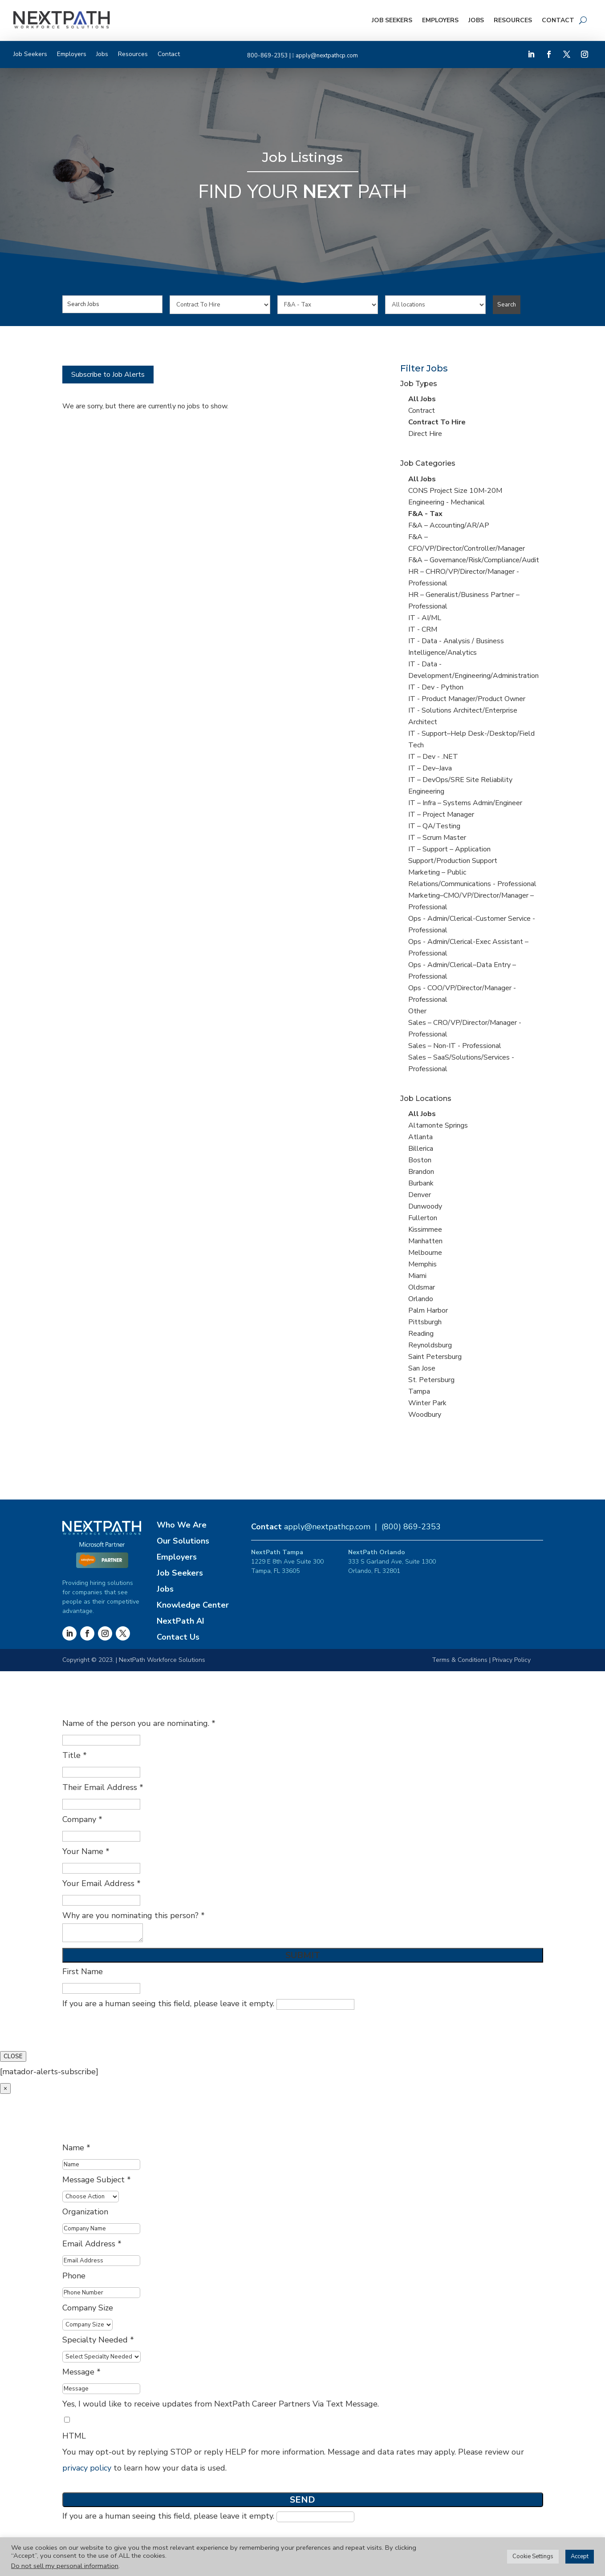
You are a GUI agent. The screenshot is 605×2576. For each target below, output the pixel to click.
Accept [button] (580, 2556)
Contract (421, 410)
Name (76, 2147)
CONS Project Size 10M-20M (455, 491)
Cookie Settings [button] (532, 2556)
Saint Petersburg (435, 1357)
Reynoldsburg (430, 1345)
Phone (73, 2275)
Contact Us (178, 1637)
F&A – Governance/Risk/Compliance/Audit (473, 560)
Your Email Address (101, 1883)
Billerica (420, 1148)
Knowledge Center (193, 1605)
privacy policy (86, 2468)
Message (81, 2371)
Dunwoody (425, 1206)
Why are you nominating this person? (133, 1915)
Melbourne (425, 1253)
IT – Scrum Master (437, 838)
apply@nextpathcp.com (327, 56)
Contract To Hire (437, 422)
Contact (558, 20)
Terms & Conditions (459, 1660)
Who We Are (182, 1525)
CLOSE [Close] (13, 2056)
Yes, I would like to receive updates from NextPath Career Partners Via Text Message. (220, 2404)
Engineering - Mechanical (446, 502)
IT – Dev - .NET (433, 757)
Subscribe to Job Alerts (108, 374)
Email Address (92, 2243)
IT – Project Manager (441, 814)
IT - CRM (422, 629)
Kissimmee (425, 1229)
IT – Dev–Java (430, 768)
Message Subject (96, 2179)
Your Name (86, 1851)
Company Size (87, 2307)
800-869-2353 (267, 56)
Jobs (476, 20)
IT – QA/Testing (434, 826)
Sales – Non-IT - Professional (454, 1046)
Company (82, 1819)
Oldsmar (421, 1287)
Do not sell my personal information (64, 2565)
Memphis (422, 1264)
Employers (440, 20)
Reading (421, 1333)
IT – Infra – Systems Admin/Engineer (465, 803)
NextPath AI (180, 1621)
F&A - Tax (425, 514)
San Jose (421, 1368)
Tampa (419, 1391)
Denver (419, 1195)
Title (74, 1755)
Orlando (420, 1299)
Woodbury (424, 1414)
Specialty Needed (98, 2339)
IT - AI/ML (424, 618)
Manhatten (425, 1241)
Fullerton (422, 1218)
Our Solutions (183, 1541)
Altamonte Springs (438, 1125)
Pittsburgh (425, 1322)
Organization (85, 2211)
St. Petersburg (431, 1380)
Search (506, 305)
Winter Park (427, 1403)
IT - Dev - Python (435, 687)
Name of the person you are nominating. (138, 1723)
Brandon (421, 1172)
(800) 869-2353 (411, 1526)
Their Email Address (102, 1787)
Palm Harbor (428, 1310)
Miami (417, 1276)
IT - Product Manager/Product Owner (466, 699)
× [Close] (5, 2088)
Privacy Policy (511, 1660)
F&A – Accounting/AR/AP (448, 525)
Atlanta (420, 1137)
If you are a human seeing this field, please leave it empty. (208, 2003)
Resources (513, 20)
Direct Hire (425, 434)
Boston (419, 1160)
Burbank (421, 1183)
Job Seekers (392, 20)
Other (417, 1011)
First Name (82, 1971)
